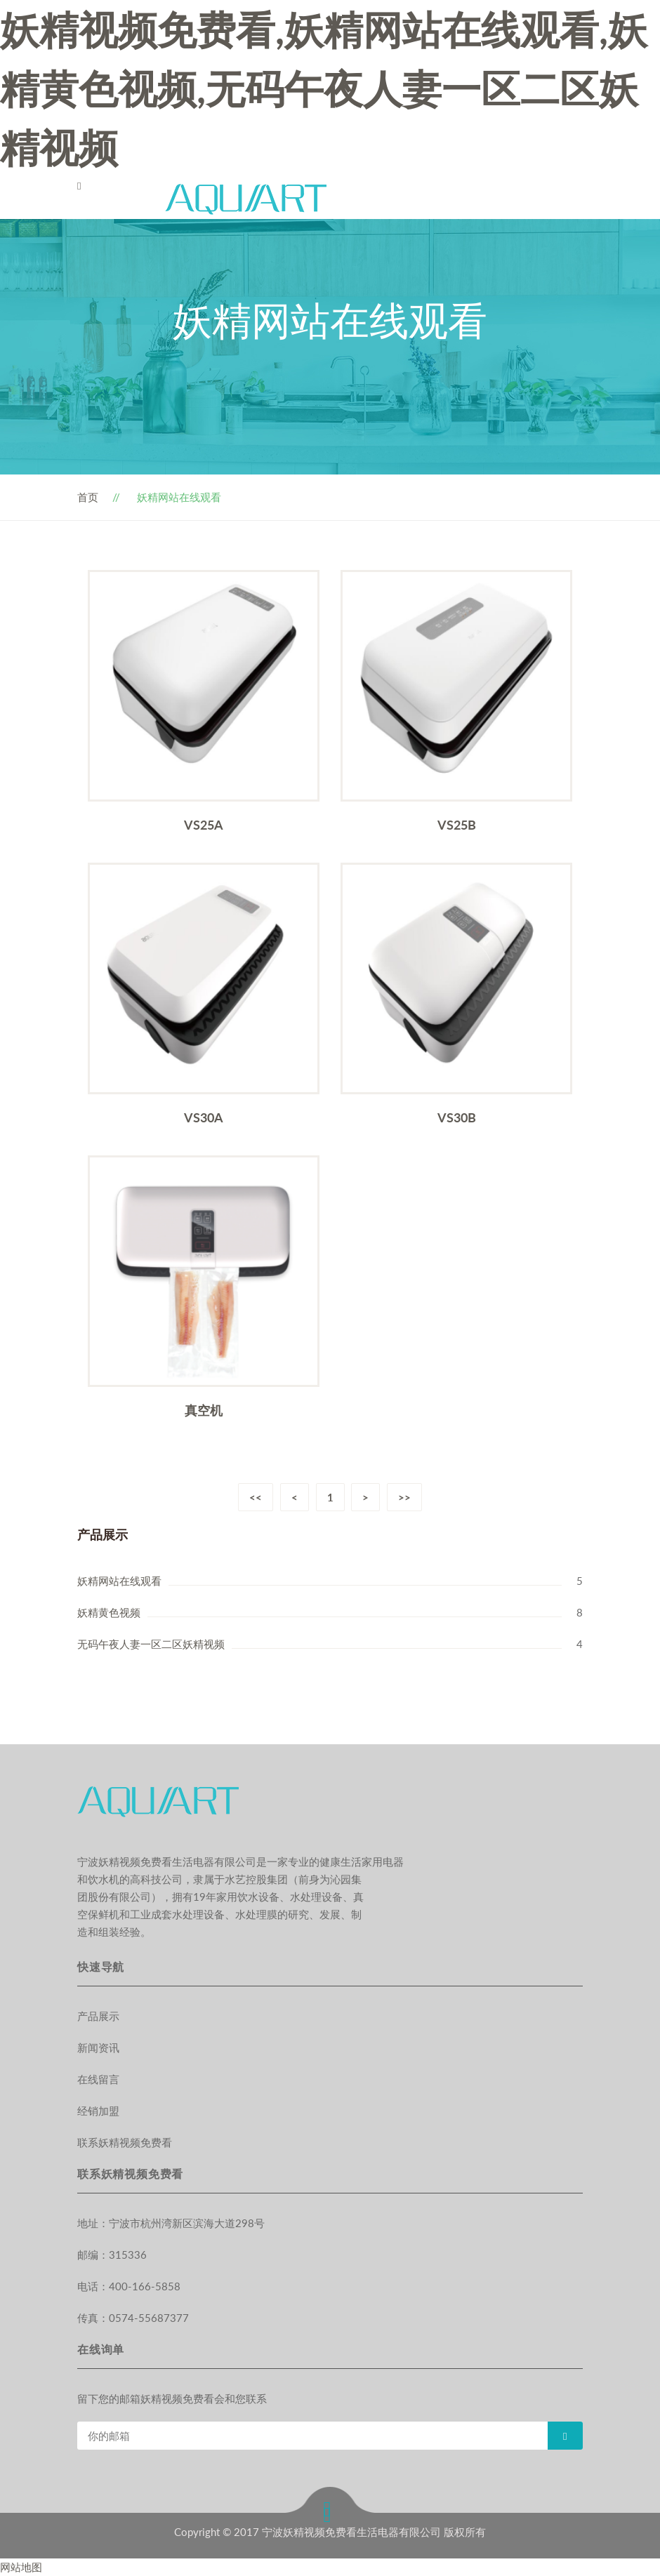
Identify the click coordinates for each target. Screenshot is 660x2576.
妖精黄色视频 (108, 1612)
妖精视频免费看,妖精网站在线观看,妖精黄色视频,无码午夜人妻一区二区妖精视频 (323, 88)
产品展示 (98, 2016)
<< (255, 1497)
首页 (87, 497)
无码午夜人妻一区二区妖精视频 (151, 1644)
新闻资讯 (98, 2047)
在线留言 (98, 2079)
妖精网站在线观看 (119, 1580)
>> (405, 1497)
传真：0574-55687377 (133, 2317)
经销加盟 (98, 2110)
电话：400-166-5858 (128, 2286)
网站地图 (21, 2567)
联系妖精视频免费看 (124, 2142)
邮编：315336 (112, 2254)
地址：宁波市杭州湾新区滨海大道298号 (171, 2223)
